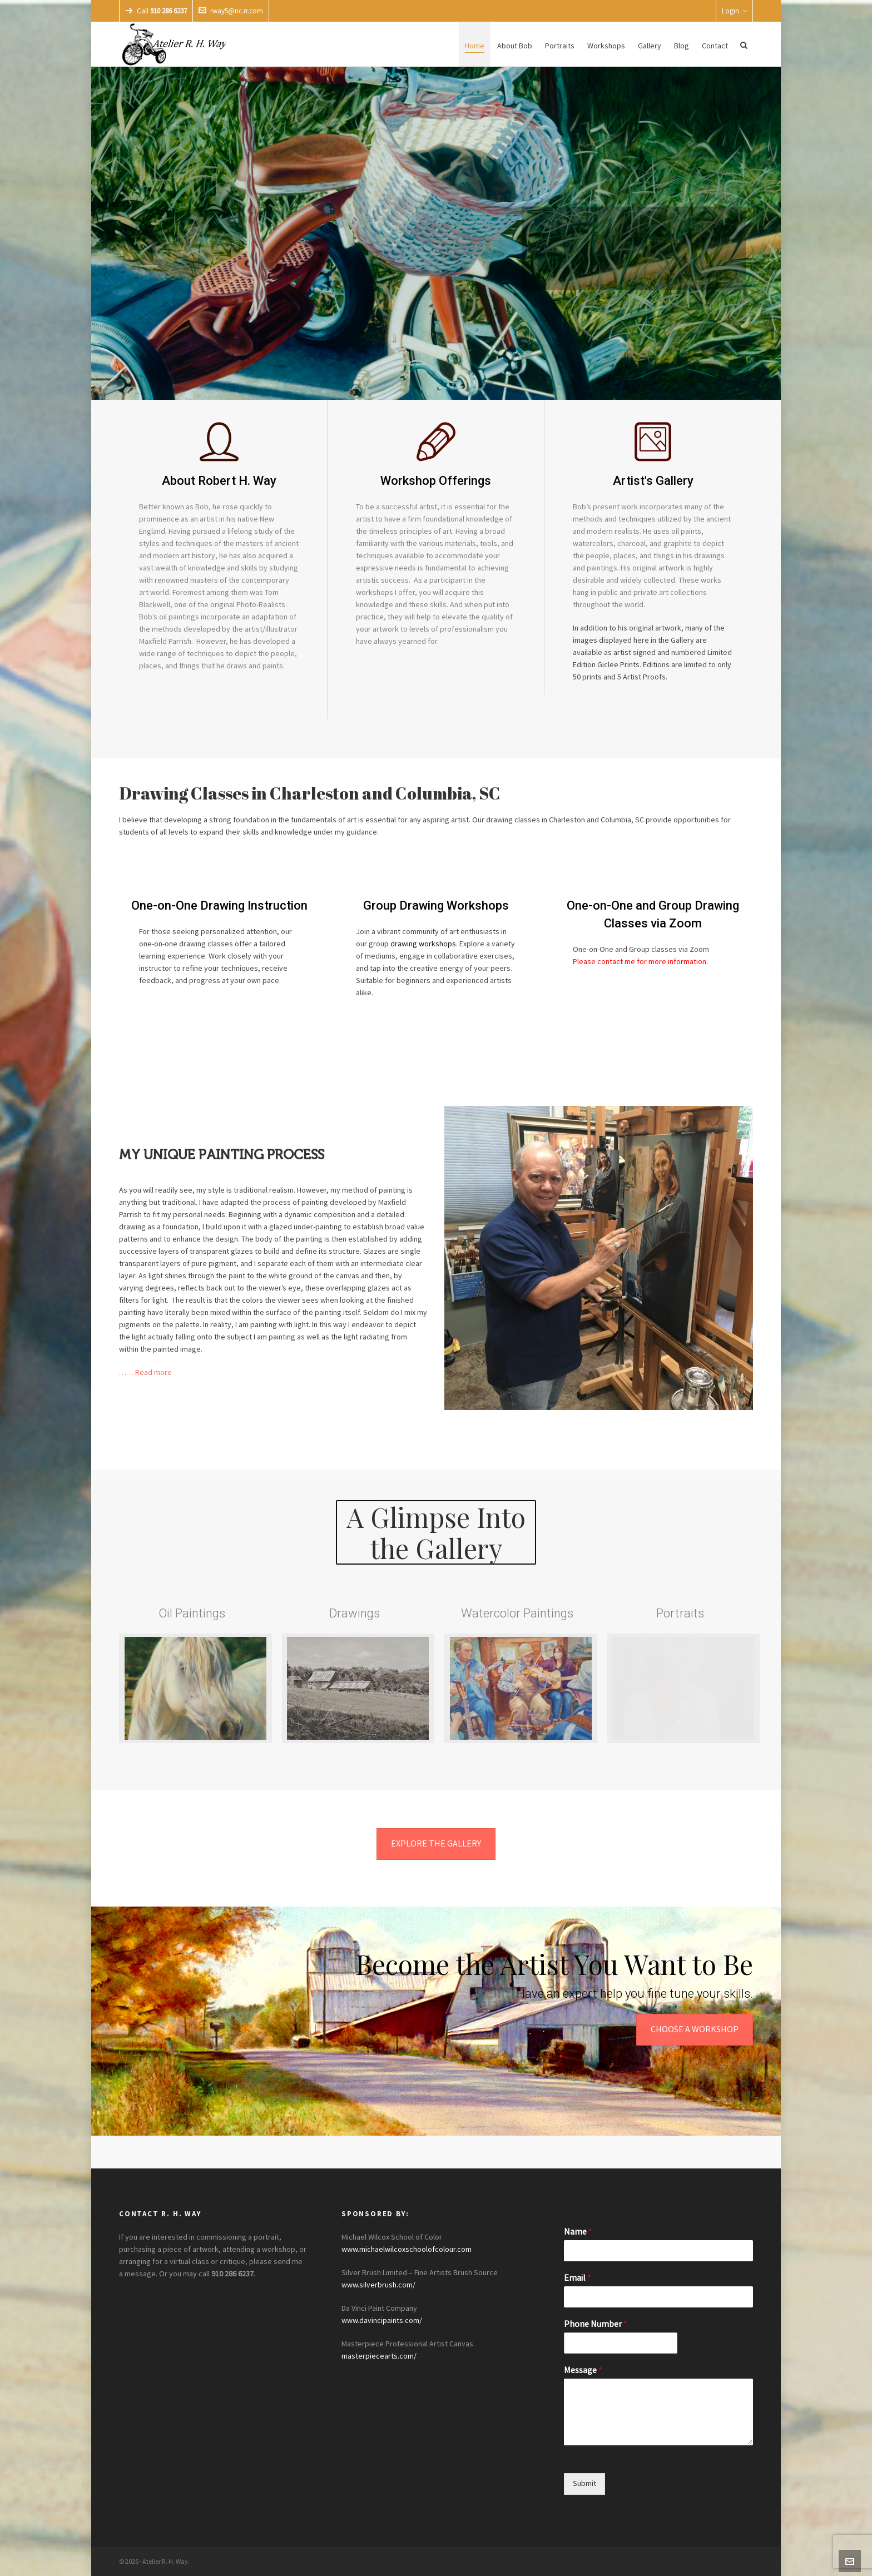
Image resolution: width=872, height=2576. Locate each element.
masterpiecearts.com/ (379, 2356)
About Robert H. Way (219, 481)
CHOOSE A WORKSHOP (695, 2029)
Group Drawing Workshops (436, 905)
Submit (584, 2483)
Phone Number (595, 2324)
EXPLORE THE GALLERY (436, 1844)
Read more (153, 1372)
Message (583, 2370)
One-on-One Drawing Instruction (219, 905)
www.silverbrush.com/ (378, 2285)
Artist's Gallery (653, 481)
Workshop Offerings (435, 481)
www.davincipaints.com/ (381, 2320)
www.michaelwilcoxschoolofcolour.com (406, 2249)
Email (577, 2278)
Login (734, 11)
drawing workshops (423, 944)
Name (578, 2232)
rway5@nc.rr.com (231, 11)
